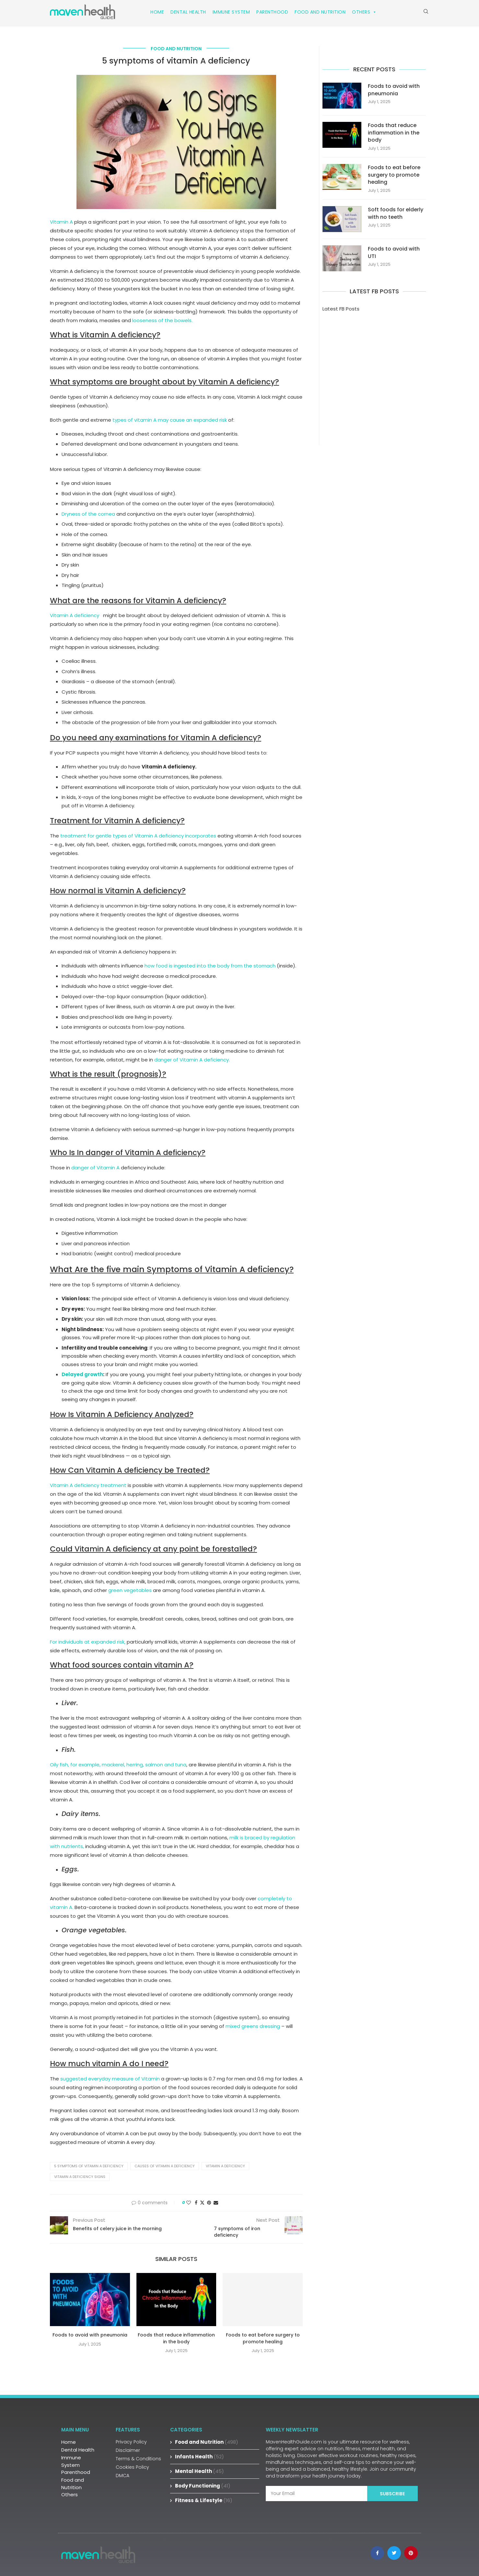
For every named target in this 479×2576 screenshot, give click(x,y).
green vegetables (130, 1590)
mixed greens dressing (253, 2026)
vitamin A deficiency (225, 2166)
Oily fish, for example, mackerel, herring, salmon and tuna (118, 1764)
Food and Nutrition (320, 12)
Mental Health (199, 2471)
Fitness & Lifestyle (203, 2500)
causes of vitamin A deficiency (164, 2166)
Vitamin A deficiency (74, 615)
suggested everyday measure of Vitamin (110, 2078)
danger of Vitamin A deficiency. (192, 1059)
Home (157, 12)
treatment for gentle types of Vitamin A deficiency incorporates (138, 835)
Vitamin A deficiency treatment (88, 1485)
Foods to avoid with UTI (394, 252)
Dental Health (188, 12)
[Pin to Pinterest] (209, 2202)
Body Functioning (202, 2485)
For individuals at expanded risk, (87, 1641)
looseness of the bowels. (162, 320)
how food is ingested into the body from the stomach (210, 965)
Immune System (231, 12)
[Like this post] (188, 2202)
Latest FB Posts (340, 308)
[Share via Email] (216, 2202)
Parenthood (272, 12)
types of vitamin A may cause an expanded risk (169, 419)
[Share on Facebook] (196, 2202)
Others (364, 12)
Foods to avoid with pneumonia (90, 2335)
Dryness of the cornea (88, 513)
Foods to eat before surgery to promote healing (263, 2338)
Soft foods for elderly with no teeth (395, 213)
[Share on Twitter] (202, 2202)
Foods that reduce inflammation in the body (176, 2338)
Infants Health (199, 2456)
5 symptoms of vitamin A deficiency (88, 2166)
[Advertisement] (374, 369)
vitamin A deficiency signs (79, 2176)
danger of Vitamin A (95, 1167)
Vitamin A (61, 221)
